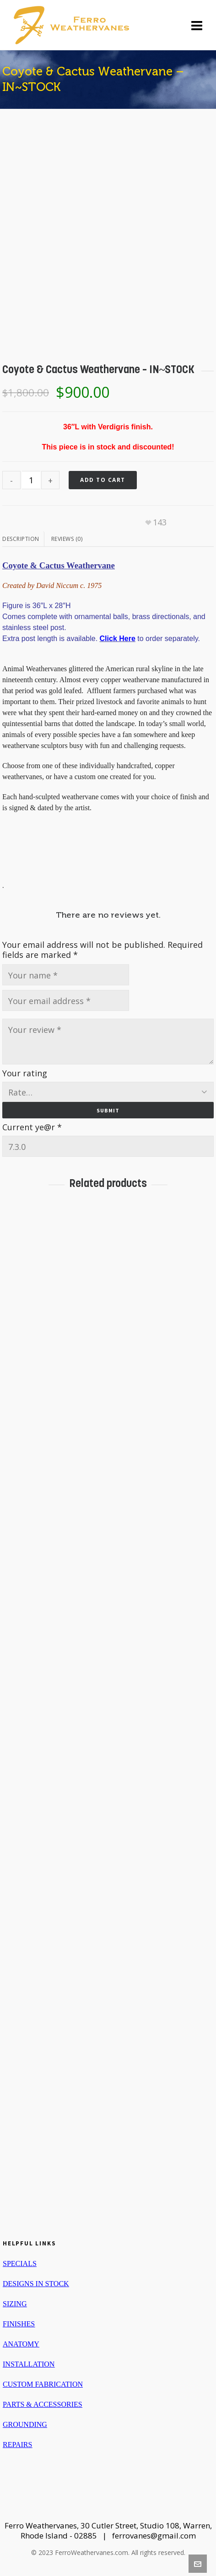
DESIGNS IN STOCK (36, 2283)
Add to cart (102, 480)
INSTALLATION (28, 2364)
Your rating (24, 1073)
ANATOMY (21, 2344)
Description (20, 539)
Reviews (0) (67, 539)
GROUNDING (25, 2424)
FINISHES (19, 2324)
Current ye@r (32, 1127)
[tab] (23, 539)
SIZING (15, 2304)
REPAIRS (17, 2444)
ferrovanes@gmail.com (154, 2535)
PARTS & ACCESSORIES (42, 2404)
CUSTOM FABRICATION (43, 2384)
